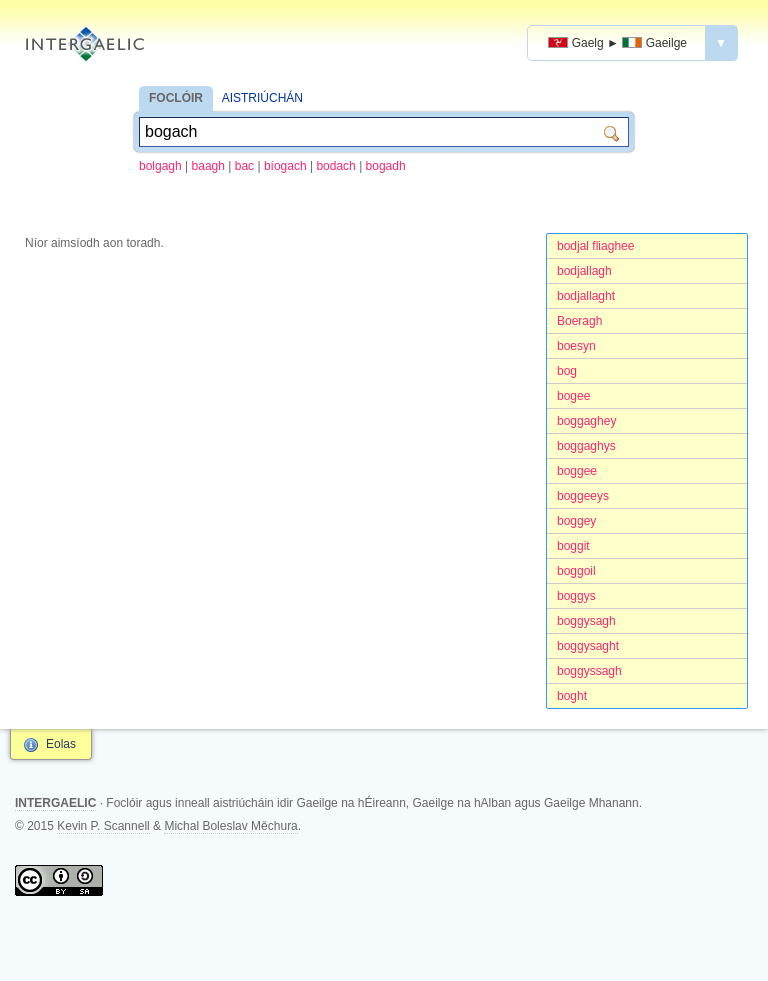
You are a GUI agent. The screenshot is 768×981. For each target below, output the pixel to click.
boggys (576, 596)
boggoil (576, 571)
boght (572, 696)
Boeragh (579, 321)
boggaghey (586, 421)
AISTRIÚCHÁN (262, 98)
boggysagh (586, 621)
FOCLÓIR (176, 98)
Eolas (61, 744)
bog (567, 371)
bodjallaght (586, 296)
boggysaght (588, 646)
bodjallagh (584, 271)
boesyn (576, 346)
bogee (573, 396)
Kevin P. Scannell (103, 826)
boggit (573, 546)
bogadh (386, 166)
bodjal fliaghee (595, 246)
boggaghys (586, 446)
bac (244, 166)
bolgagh (160, 166)
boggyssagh (589, 671)
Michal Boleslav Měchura (230, 826)
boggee (577, 471)
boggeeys (583, 496)
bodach (335, 166)
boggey (576, 521)
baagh (208, 166)
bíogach (285, 166)
